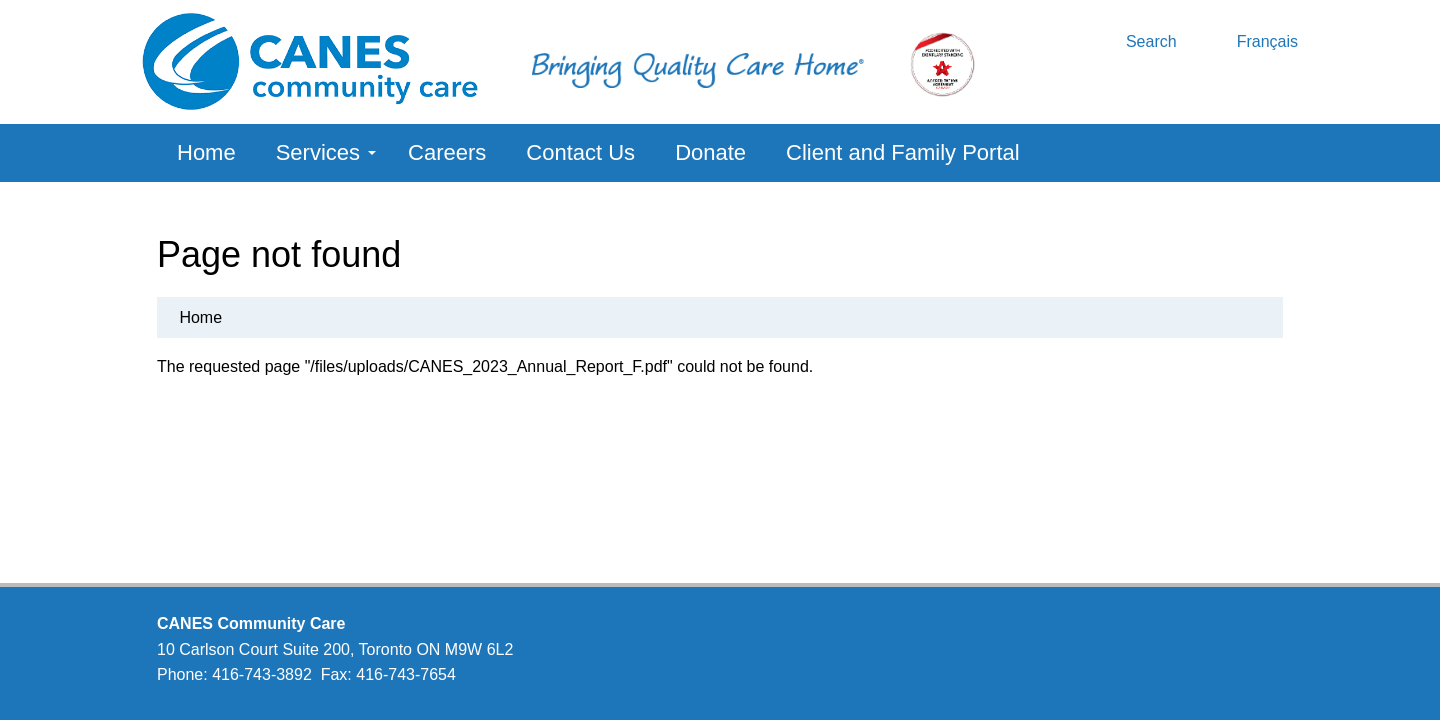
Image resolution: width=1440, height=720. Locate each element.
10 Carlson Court (217, 649)
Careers (447, 152)
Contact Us (580, 152)
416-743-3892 (262, 674)
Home (206, 152)
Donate (710, 152)
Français (1267, 41)
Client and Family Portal (903, 152)
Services (326, 152)
